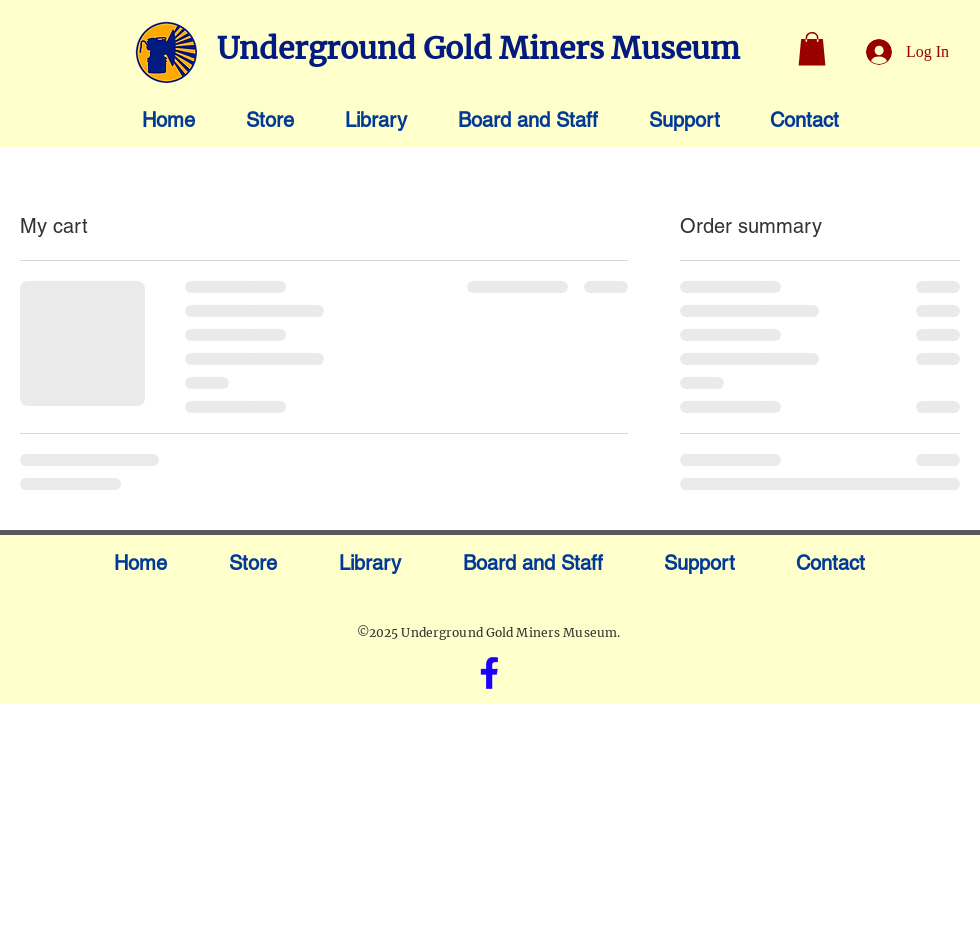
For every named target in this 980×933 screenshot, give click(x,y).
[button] (812, 48)
